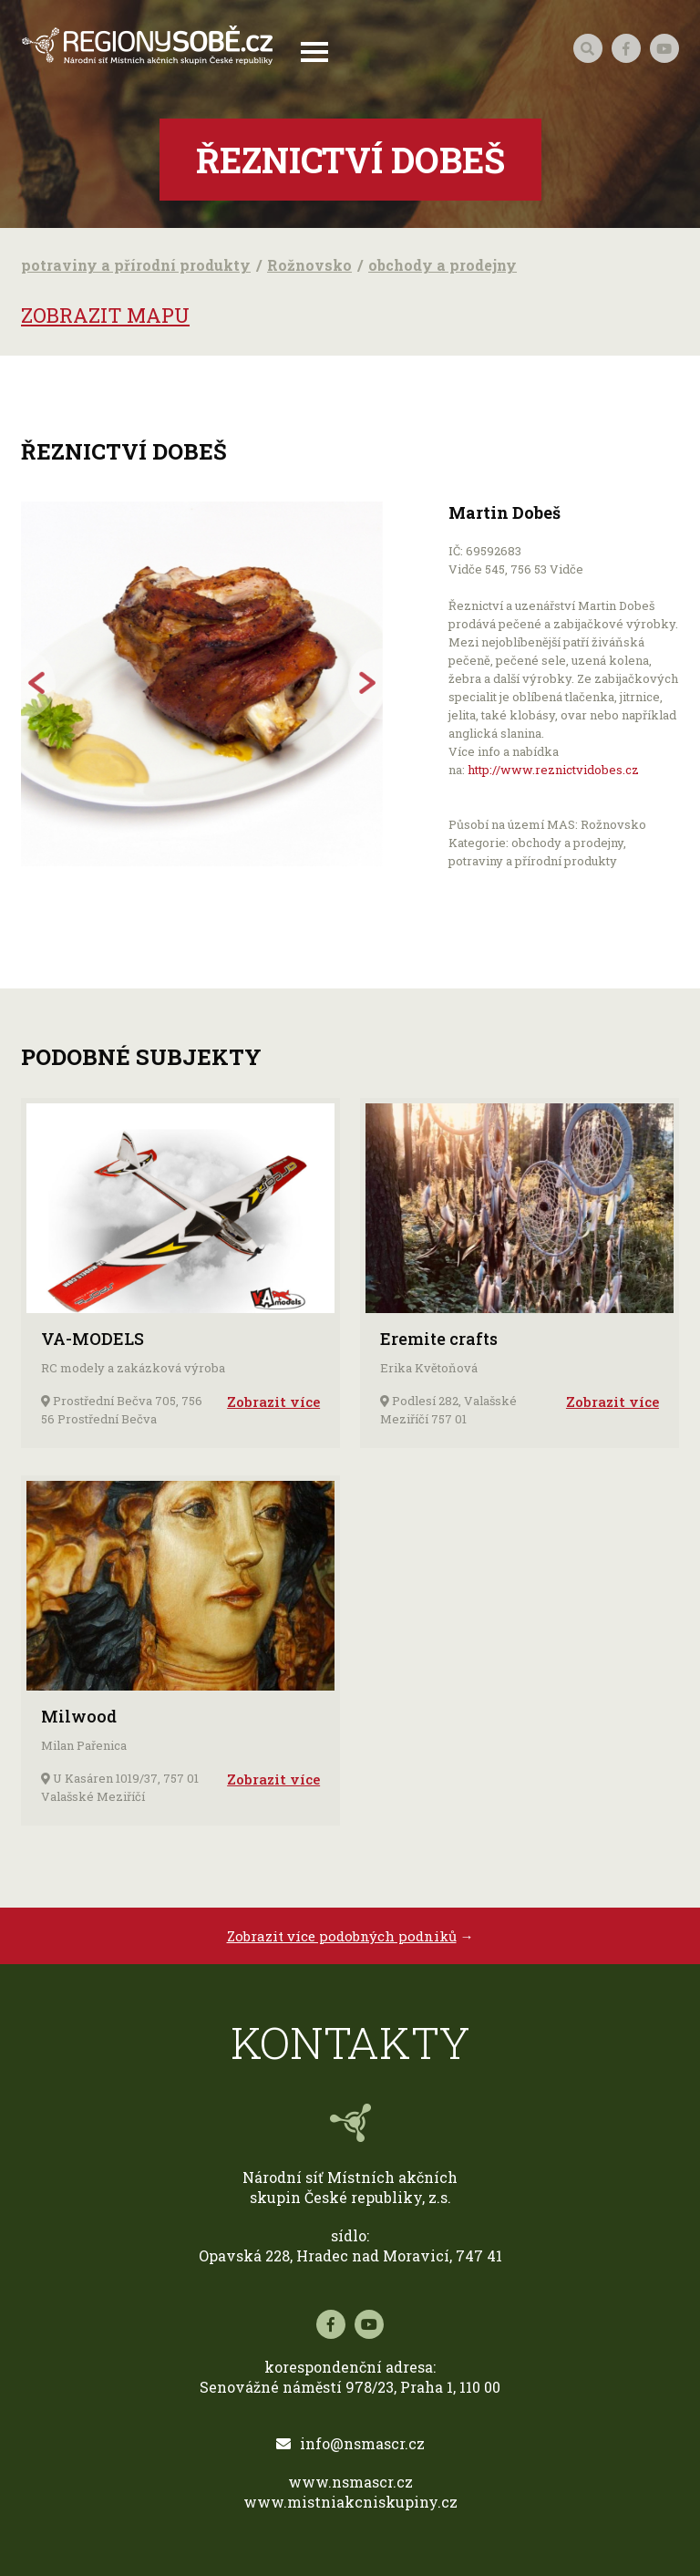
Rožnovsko (309, 264)
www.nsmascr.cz (350, 2481)
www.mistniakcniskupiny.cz (350, 2501)
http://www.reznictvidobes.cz (553, 769)
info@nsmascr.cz (350, 2443)
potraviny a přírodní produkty (136, 264)
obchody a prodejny (442, 264)
